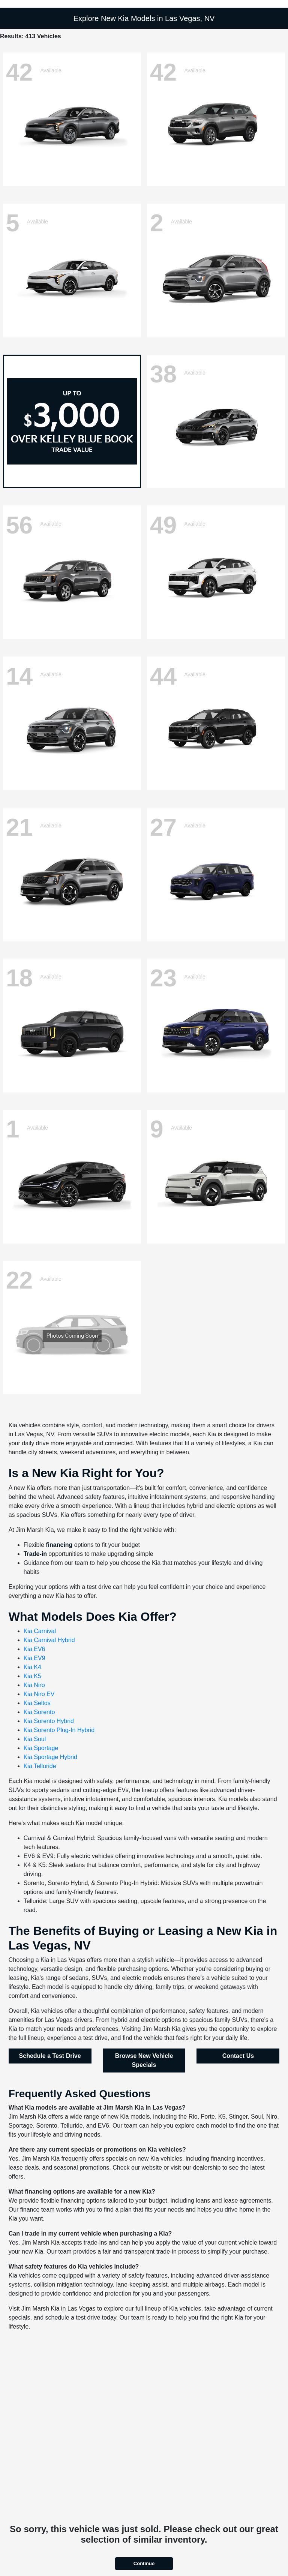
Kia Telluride (40, 1766)
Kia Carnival (40, 1631)
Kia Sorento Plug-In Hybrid (59, 1730)
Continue (144, 2563)
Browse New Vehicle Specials (144, 2060)
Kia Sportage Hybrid (50, 1757)
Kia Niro (34, 1685)
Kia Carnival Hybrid (49, 1640)
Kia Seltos (37, 1703)
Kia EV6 (34, 1649)
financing (59, 1545)
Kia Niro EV (39, 1694)
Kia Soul (35, 1739)
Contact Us (238, 2056)
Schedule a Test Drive (50, 2056)
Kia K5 (32, 1676)
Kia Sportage (41, 1748)
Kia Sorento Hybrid (49, 1721)
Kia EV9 (34, 1658)
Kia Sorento (39, 1712)
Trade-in (35, 1554)
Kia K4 (32, 1667)
